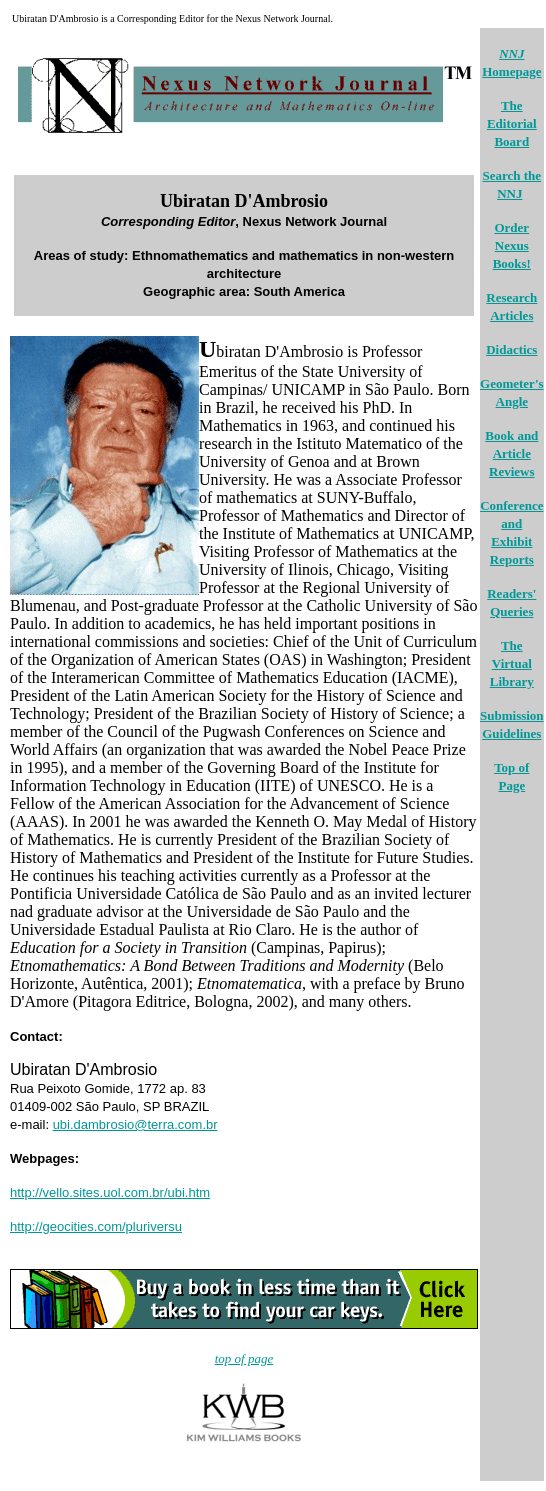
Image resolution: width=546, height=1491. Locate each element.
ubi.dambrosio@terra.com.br (135, 1124)
